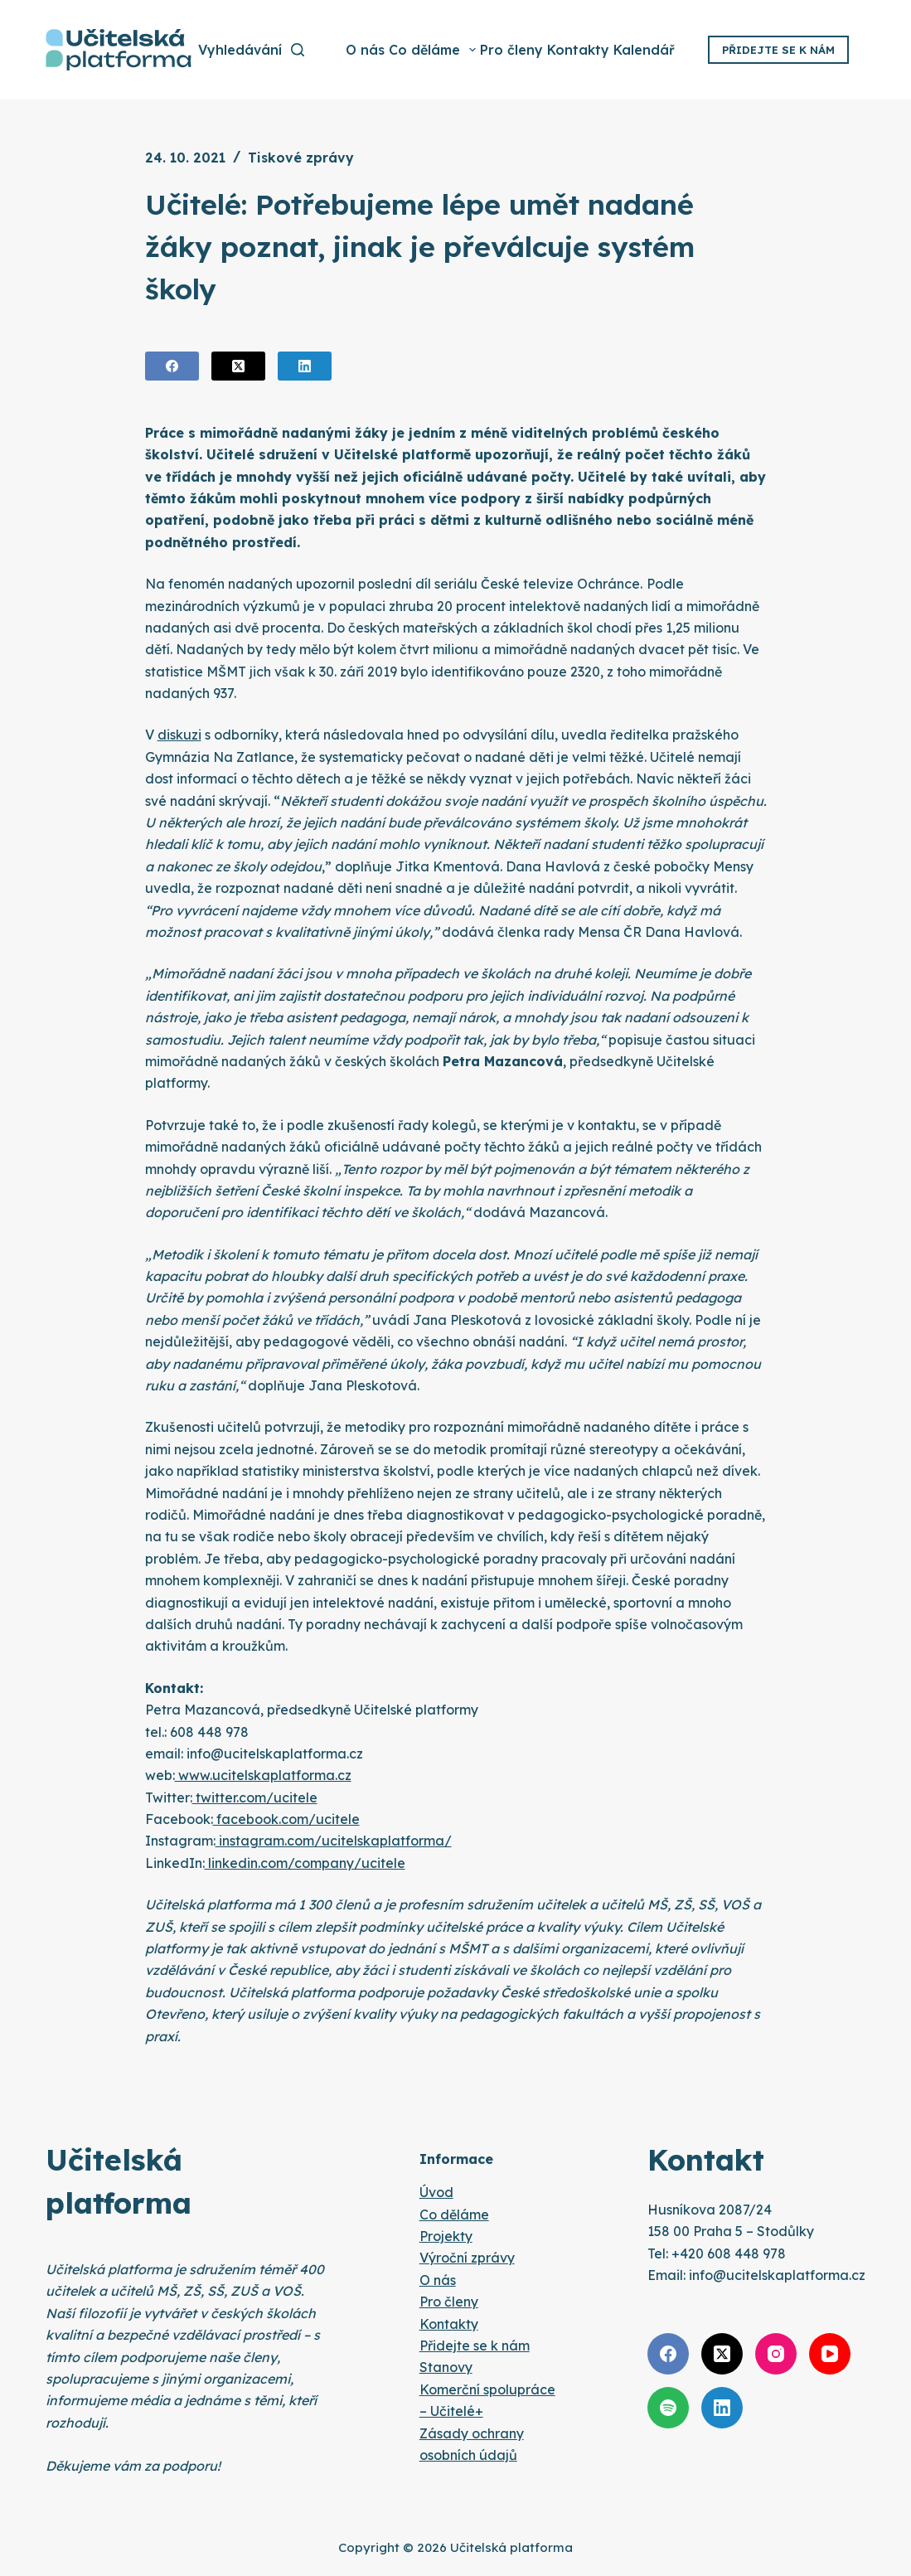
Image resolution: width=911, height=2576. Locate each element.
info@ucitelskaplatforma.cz (777, 2275)
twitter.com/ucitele (254, 1797)
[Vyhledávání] (251, 50)
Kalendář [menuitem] (644, 49)
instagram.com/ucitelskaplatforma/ (334, 1840)
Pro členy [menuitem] (511, 49)
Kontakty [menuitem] (578, 49)
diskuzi (179, 734)
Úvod (436, 2192)
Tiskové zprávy (301, 157)
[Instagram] (776, 2354)
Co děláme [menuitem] (433, 50)
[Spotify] (668, 2407)
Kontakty (448, 2324)
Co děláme (454, 2214)
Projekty (445, 2236)
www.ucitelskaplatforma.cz (263, 1775)
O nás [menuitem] (365, 49)
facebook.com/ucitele (286, 1819)
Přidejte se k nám (778, 49)
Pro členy (448, 2301)
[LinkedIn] (305, 366)
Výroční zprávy (467, 2257)
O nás (437, 2280)
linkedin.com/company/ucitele (305, 1863)
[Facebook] (172, 366)
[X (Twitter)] (238, 366)
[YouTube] (829, 2354)
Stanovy (445, 2367)
